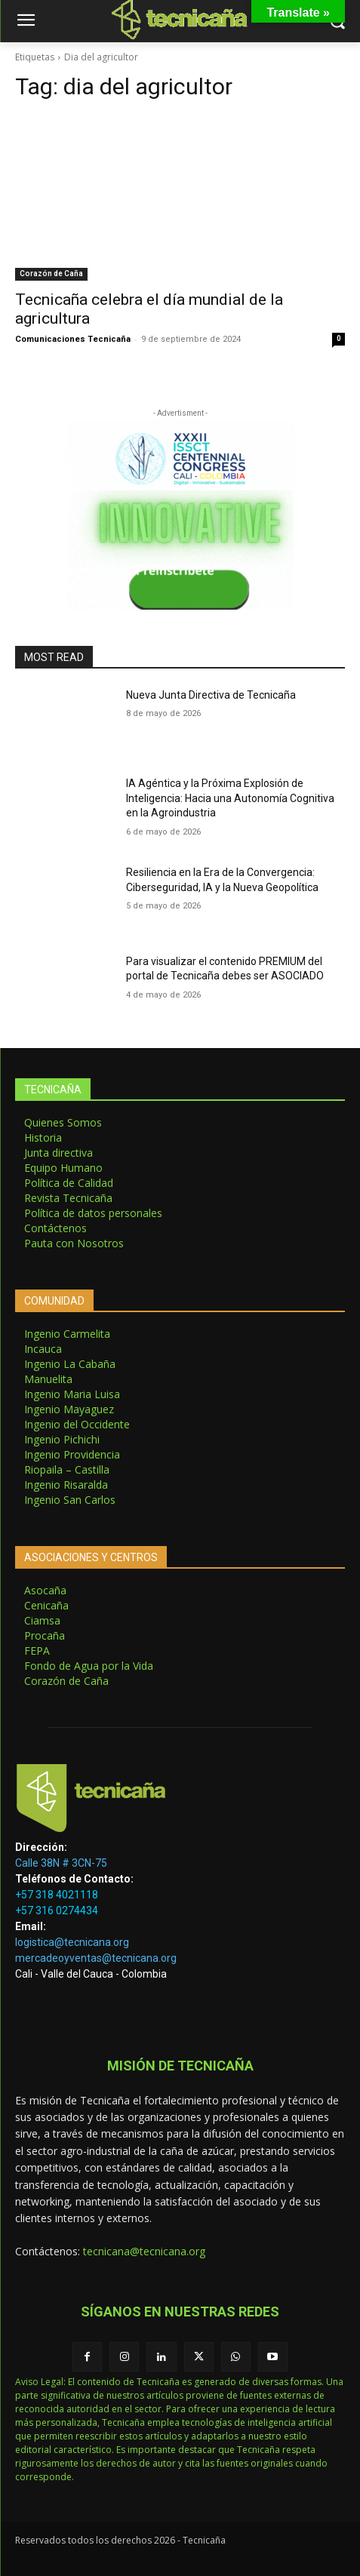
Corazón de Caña (51, 273)
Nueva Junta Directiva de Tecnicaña (211, 695)
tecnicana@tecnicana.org (144, 2251)
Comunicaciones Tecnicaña (73, 339)
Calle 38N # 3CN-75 (61, 1863)
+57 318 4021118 (56, 1895)
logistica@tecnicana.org (72, 1942)
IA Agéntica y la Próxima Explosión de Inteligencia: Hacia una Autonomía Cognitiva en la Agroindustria (230, 798)
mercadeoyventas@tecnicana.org (96, 1958)
